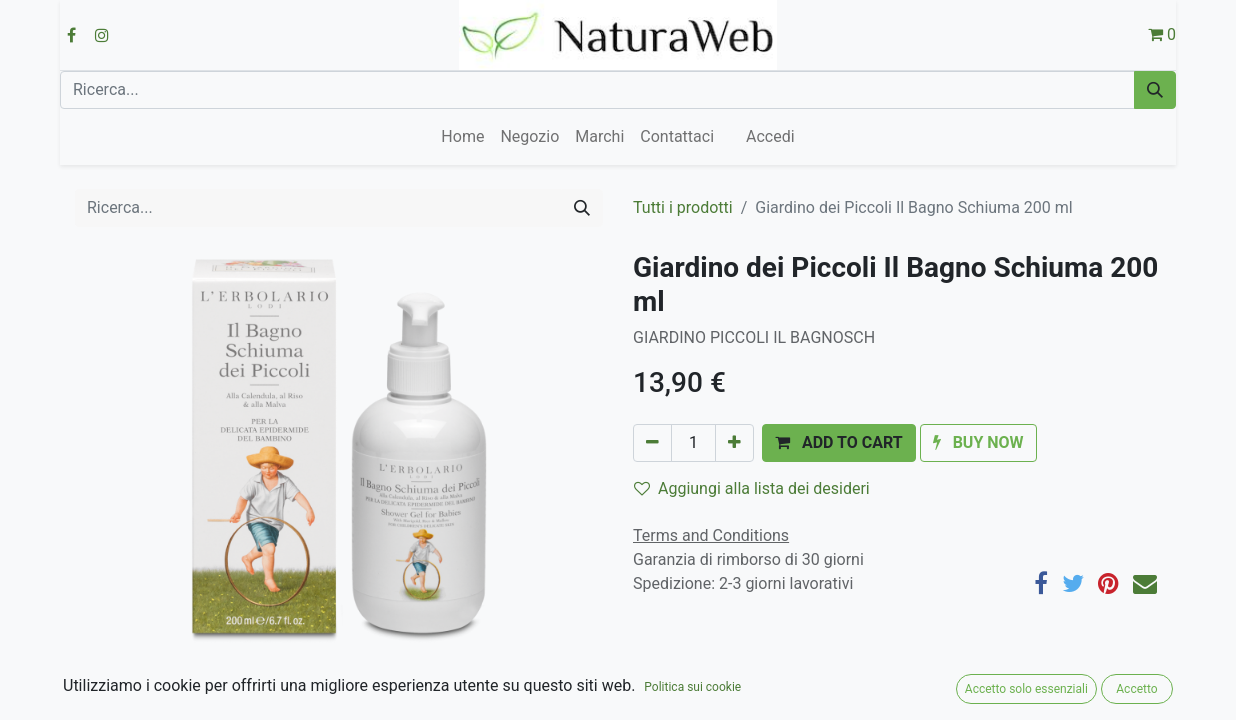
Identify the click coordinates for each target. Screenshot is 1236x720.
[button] (839, 443)
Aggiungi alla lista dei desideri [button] (752, 488)
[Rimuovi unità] (652, 443)
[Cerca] (1155, 90)
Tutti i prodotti (683, 207)
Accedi (770, 136)
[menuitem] (462, 137)
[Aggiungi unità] (734, 443)
